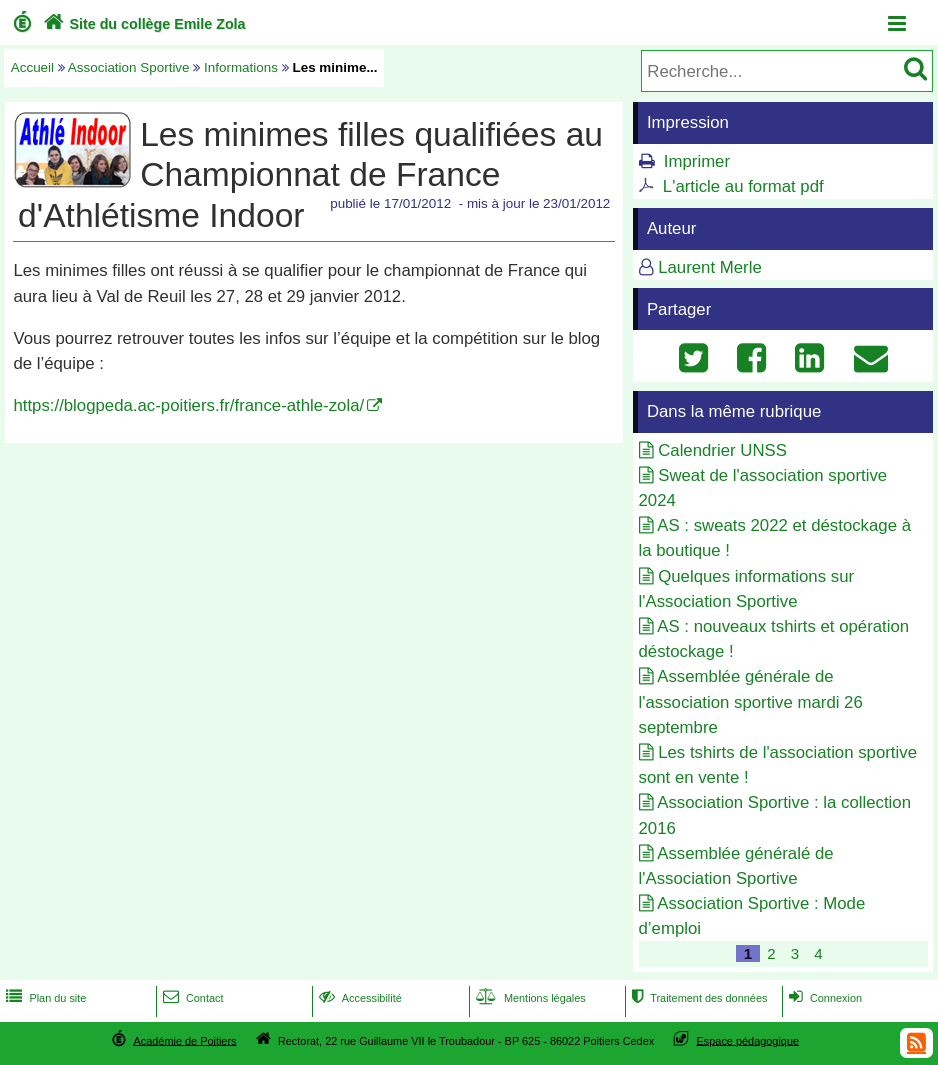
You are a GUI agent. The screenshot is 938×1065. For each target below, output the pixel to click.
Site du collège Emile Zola (142, 24)
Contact (191, 998)
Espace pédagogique (748, 1040)
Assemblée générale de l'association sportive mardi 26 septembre (751, 701)
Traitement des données (697, 998)
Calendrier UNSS (722, 450)
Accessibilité (358, 998)
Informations (241, 67)
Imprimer (697, 161)
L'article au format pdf (743, 186)
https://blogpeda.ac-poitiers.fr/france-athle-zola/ (188, 405)
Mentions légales (529, 998)
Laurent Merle (710, 267)
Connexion (823, 998)
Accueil (32, 67)
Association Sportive (129, 67)
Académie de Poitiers (184, 1040)
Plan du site (44, 998)
